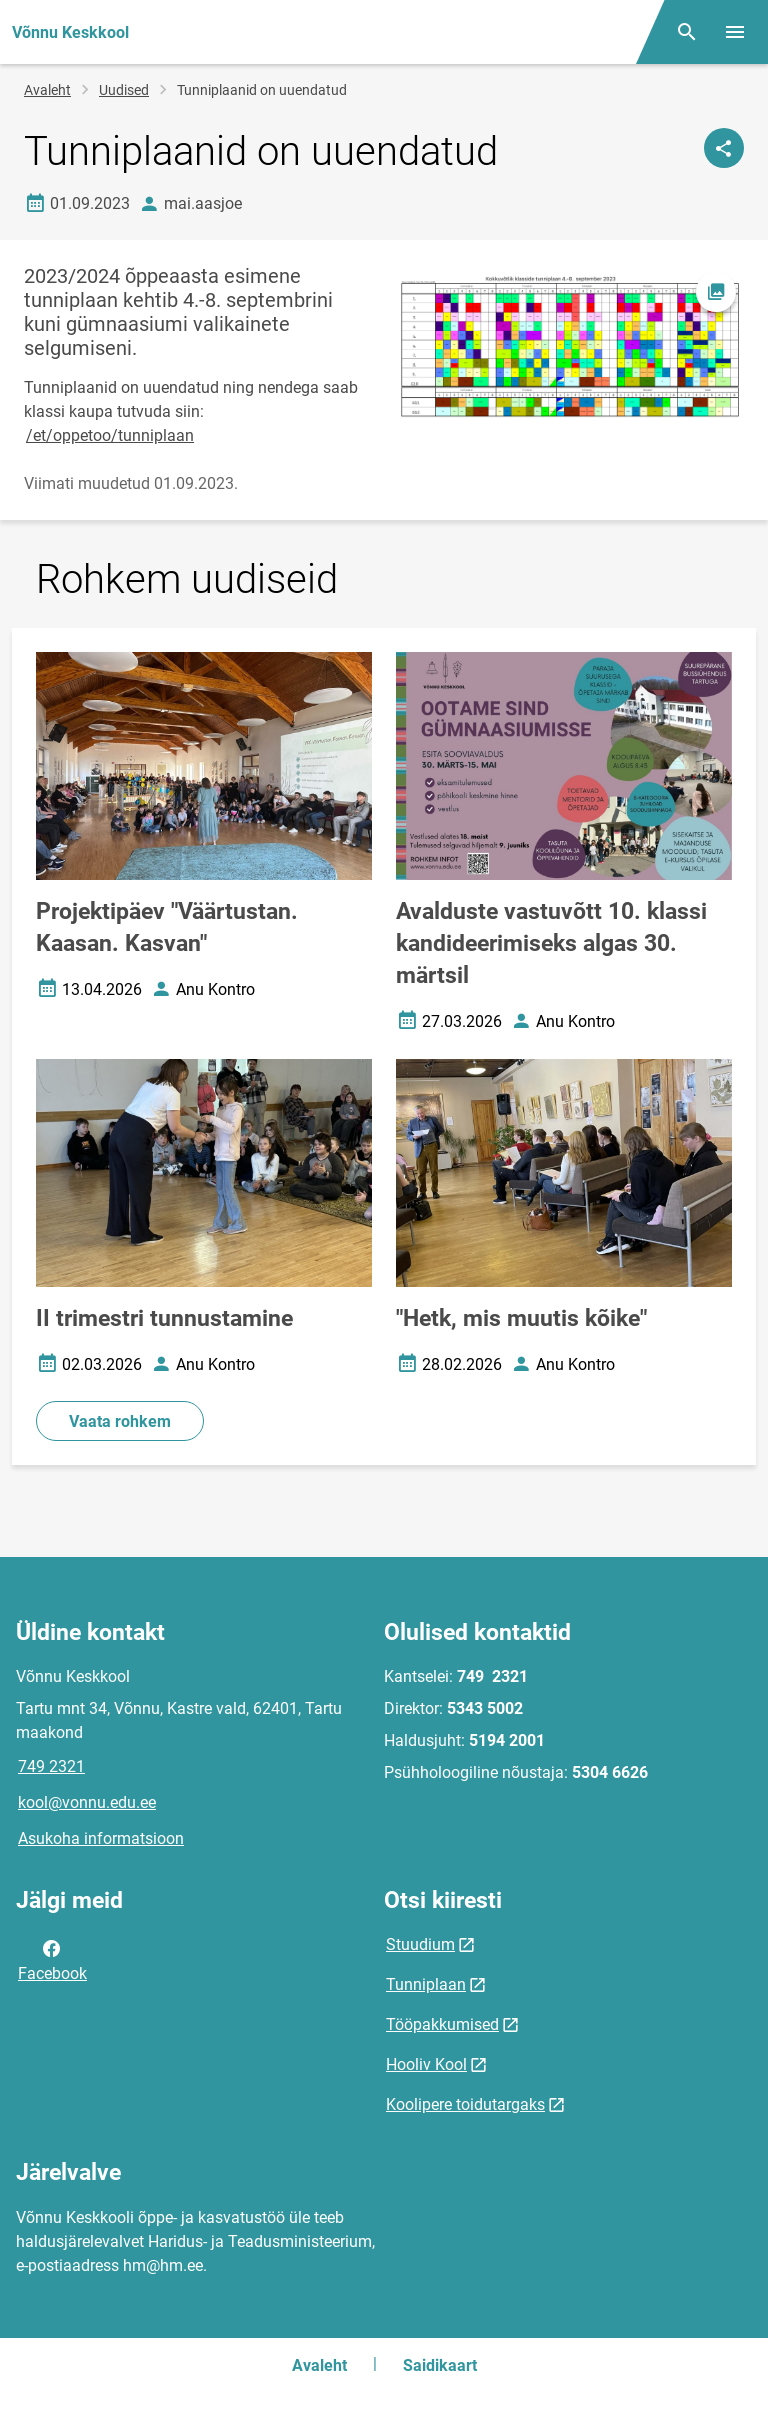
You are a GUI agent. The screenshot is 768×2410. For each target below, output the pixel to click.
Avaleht (47, 90)
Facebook (52, 1959)
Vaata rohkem (120, 1421)
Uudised (124, 90)
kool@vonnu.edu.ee (87, 1802)
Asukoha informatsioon (101, 1838)
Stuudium (420, 1944)
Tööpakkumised (442, 2024)
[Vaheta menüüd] (735, 32)
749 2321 (51, 1766)
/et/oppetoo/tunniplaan (110, 435)
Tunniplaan (426, 1984)
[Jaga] (724, 148)
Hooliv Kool (426, 2064)
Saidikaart (440, 2365)
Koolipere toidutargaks (465, 2104)
